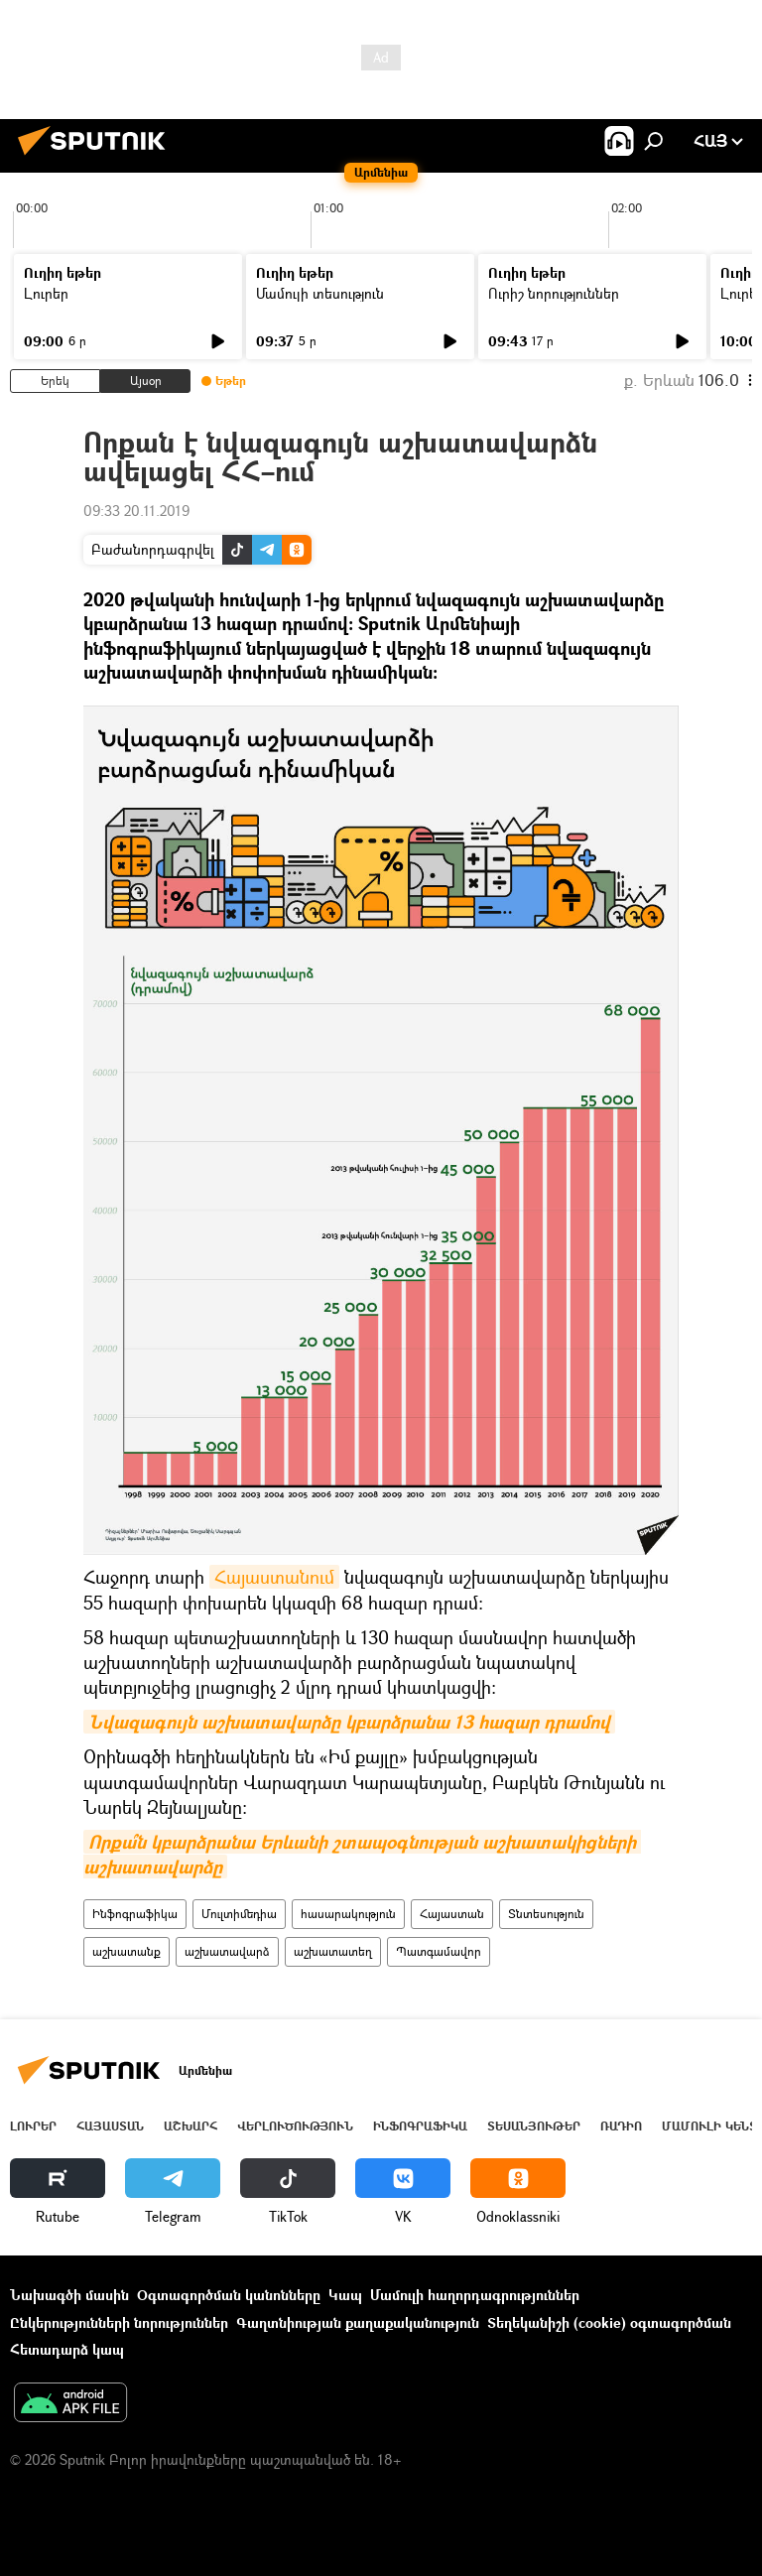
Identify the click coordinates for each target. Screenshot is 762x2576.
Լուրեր (46, 293)
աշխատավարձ (227, 1951)
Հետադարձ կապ (67, 2349)
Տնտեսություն (546, 1913)
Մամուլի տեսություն (320, 293)
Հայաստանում (274, 1577)
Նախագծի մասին (69, 2294)
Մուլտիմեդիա (239, 1913)
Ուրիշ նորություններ (553, 293)
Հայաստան (452, 1913)
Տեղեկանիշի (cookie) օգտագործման (609, 2322)
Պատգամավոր (438, 1951)
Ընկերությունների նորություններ (119, 2322)
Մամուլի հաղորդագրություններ (474, 2294)
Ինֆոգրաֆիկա (135, 1913)
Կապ (345, 2294)
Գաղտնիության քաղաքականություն (357, 2322)
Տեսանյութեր (533, 2126)
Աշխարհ (190, 2126)
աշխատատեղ (333, 1951)
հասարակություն (348, 1913)
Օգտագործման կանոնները (228, 2294)
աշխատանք (126, 1951)
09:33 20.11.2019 (136, 510)
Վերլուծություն (295, 2126)
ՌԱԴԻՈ (621, 2126)
